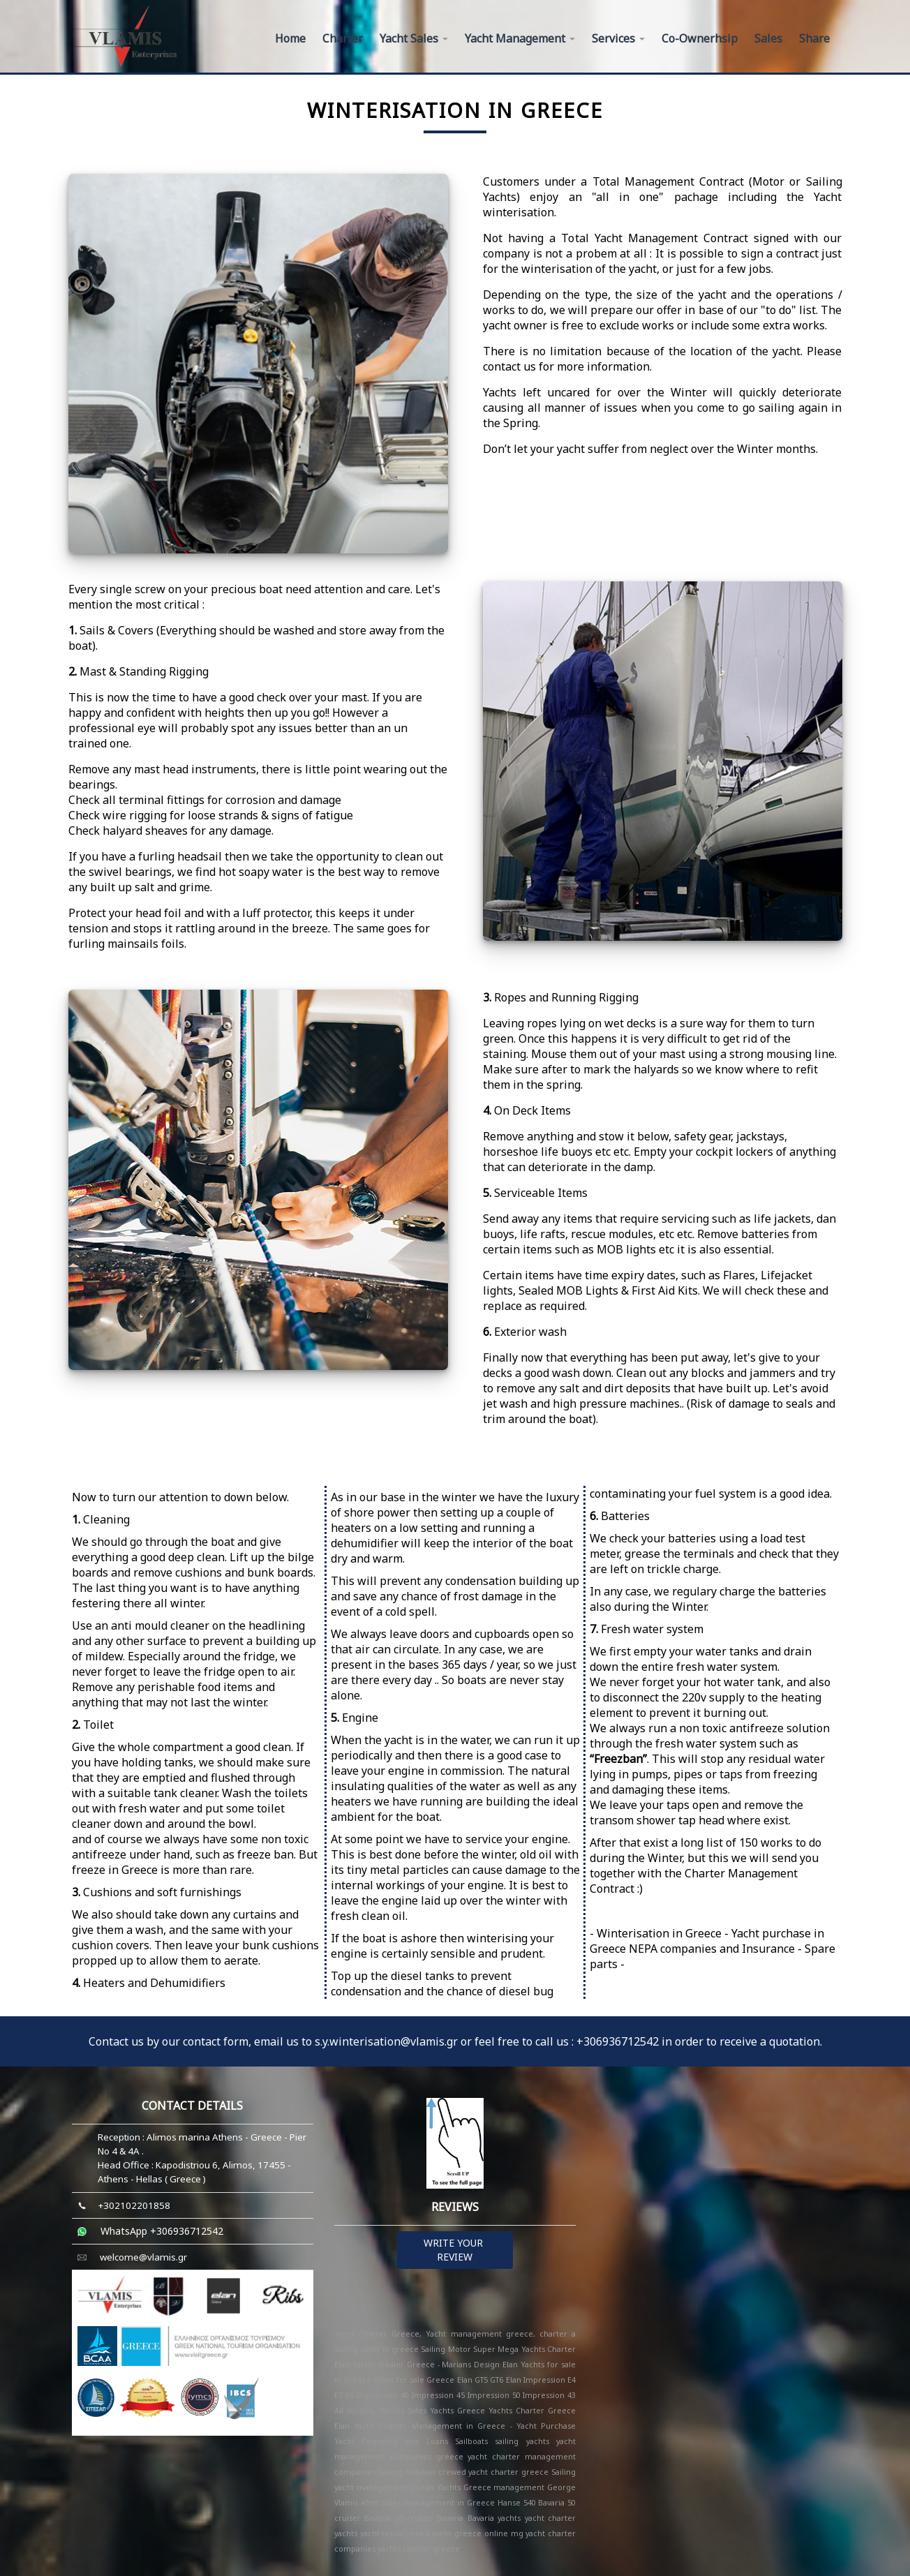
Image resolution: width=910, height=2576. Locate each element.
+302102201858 (134, 2205)
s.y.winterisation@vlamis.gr (388, 2041)
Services (618, 38)
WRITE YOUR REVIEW (455, 2249)
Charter (342, 38)
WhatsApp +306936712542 (161, 2231)
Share (814, 38)
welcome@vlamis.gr (143, 2257)
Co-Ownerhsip (700, 38)
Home (290, 38)
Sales (768, 38)
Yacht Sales (414, 38)
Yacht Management (520, 38)
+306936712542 (617, 2041)
